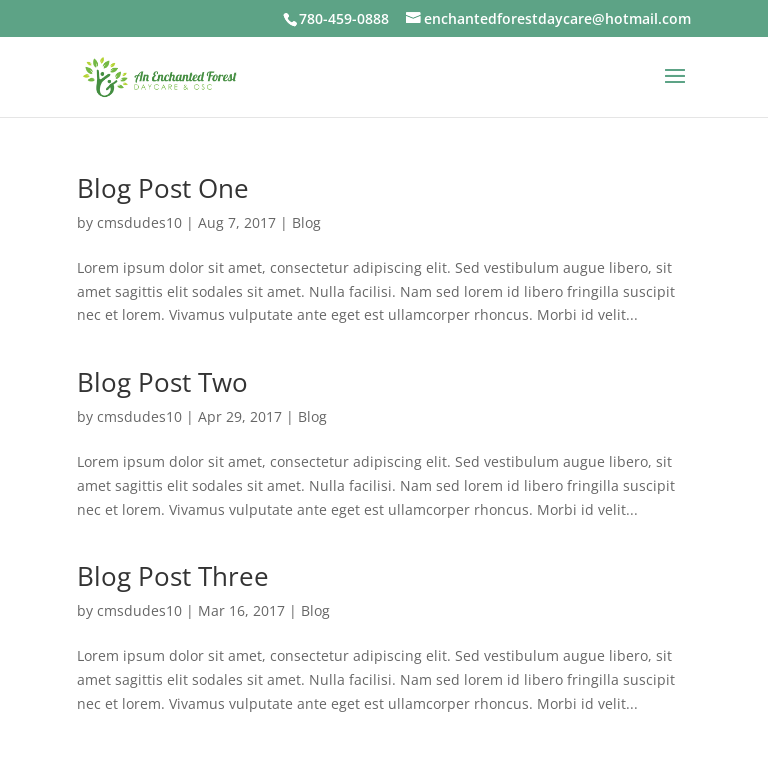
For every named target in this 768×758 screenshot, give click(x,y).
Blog (306, 222)
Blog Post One (163, 188)
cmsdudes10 (139, 222)
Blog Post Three (173, 576)
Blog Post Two (162, 382)
